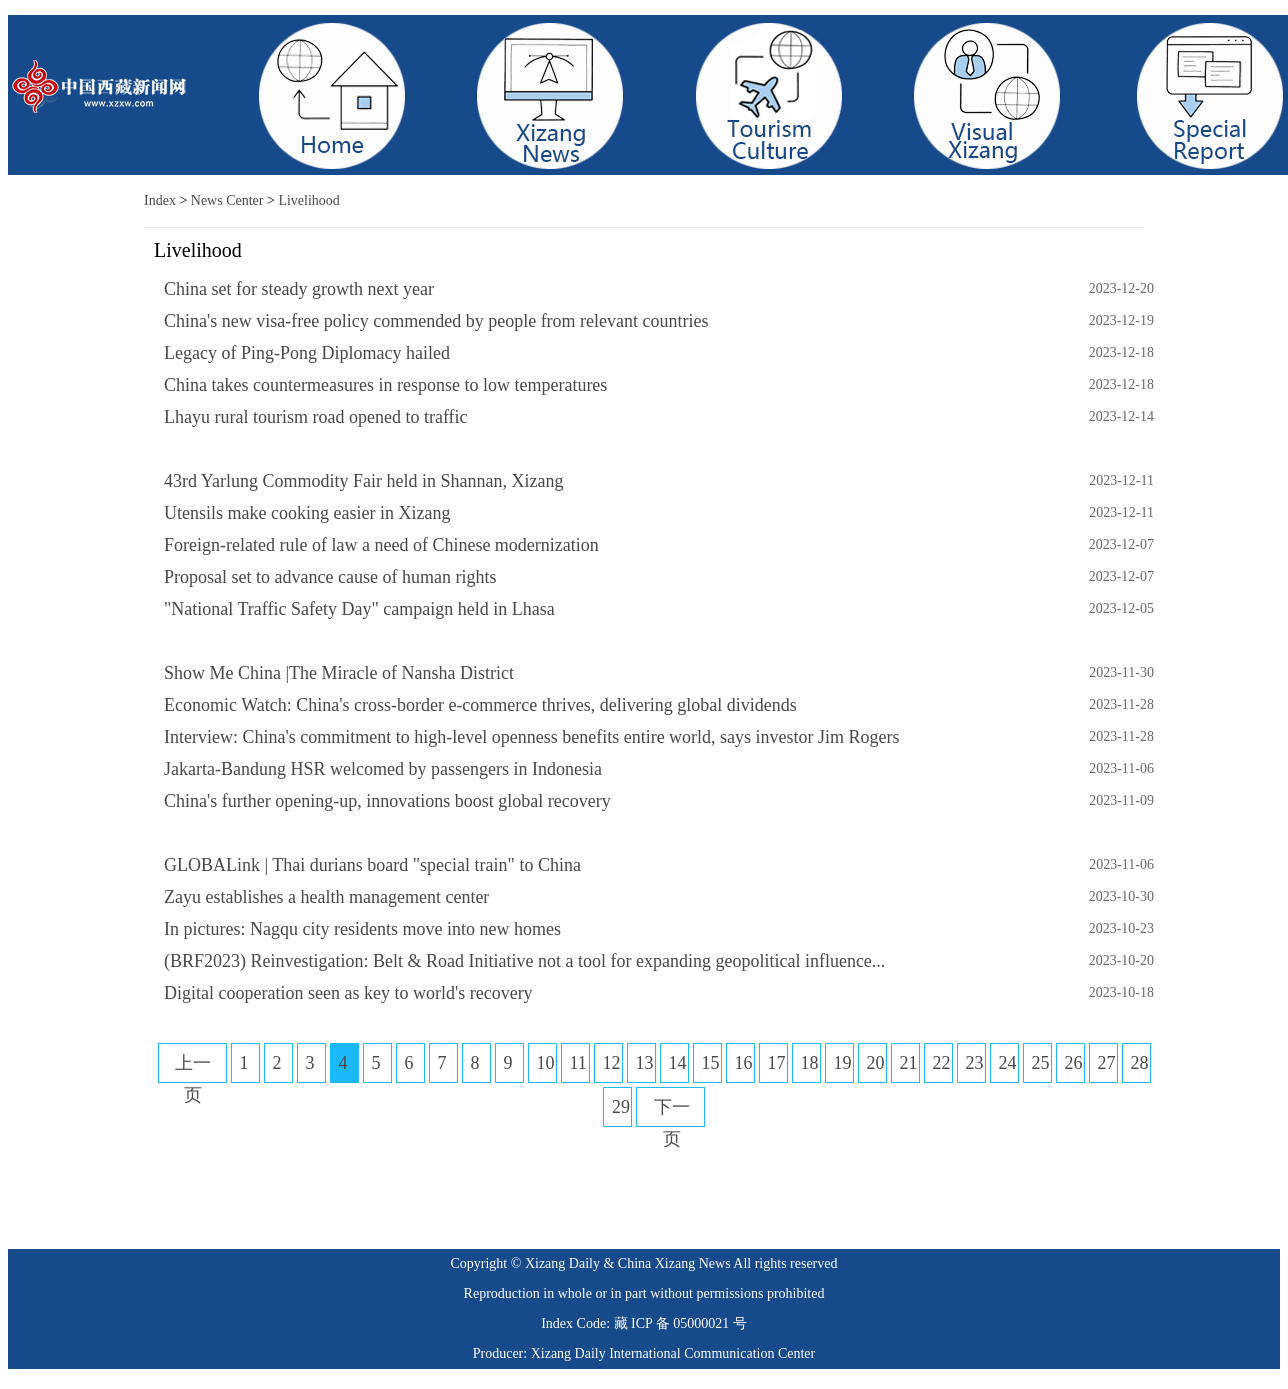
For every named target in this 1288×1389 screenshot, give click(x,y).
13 (645, 1063)
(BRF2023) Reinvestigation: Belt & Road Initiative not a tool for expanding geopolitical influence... (524, 961)
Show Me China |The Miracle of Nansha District (339, 673)
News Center (227, 200)
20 (876, 1063)
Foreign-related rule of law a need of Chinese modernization (381, 545)
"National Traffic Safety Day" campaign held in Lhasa (359, 609)
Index (160, 200)
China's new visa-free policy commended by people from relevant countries (436, 321)
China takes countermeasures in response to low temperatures (385, 385)
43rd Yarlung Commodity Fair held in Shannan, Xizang (363, 481)
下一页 (672, 1123)
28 (1140, 1063)
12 (612, 1063)
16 (744, 1063)
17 (777, 1063)
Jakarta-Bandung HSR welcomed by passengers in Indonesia (383, 769)
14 (678, 1063)
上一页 (193, 1079)
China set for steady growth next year (299, 289)
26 (1074, 1063)
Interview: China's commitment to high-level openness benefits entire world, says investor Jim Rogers (532, 737)
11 (578, 1063)
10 (546, 1063)
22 (942, 1063)
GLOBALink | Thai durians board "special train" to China (372, 865)
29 (621, 1107)
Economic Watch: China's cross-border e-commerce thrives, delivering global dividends (480, 705)
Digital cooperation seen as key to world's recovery (348, 993)
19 (843, 1063)
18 (810, 1063)
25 (1041, 1063)
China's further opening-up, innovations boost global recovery (387, 801)
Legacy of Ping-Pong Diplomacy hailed (307, 353)
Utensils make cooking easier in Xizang (307, 513)
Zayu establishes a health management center (326, 897)
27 (1107, 1063)
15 (711, 1063)
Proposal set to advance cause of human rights (330, 577)
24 (1008, 1063)
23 (975, 1063)
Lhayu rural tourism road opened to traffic (316, 417)
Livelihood (308, 200)
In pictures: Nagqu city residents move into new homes (362, 929)
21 (909, 1063)
